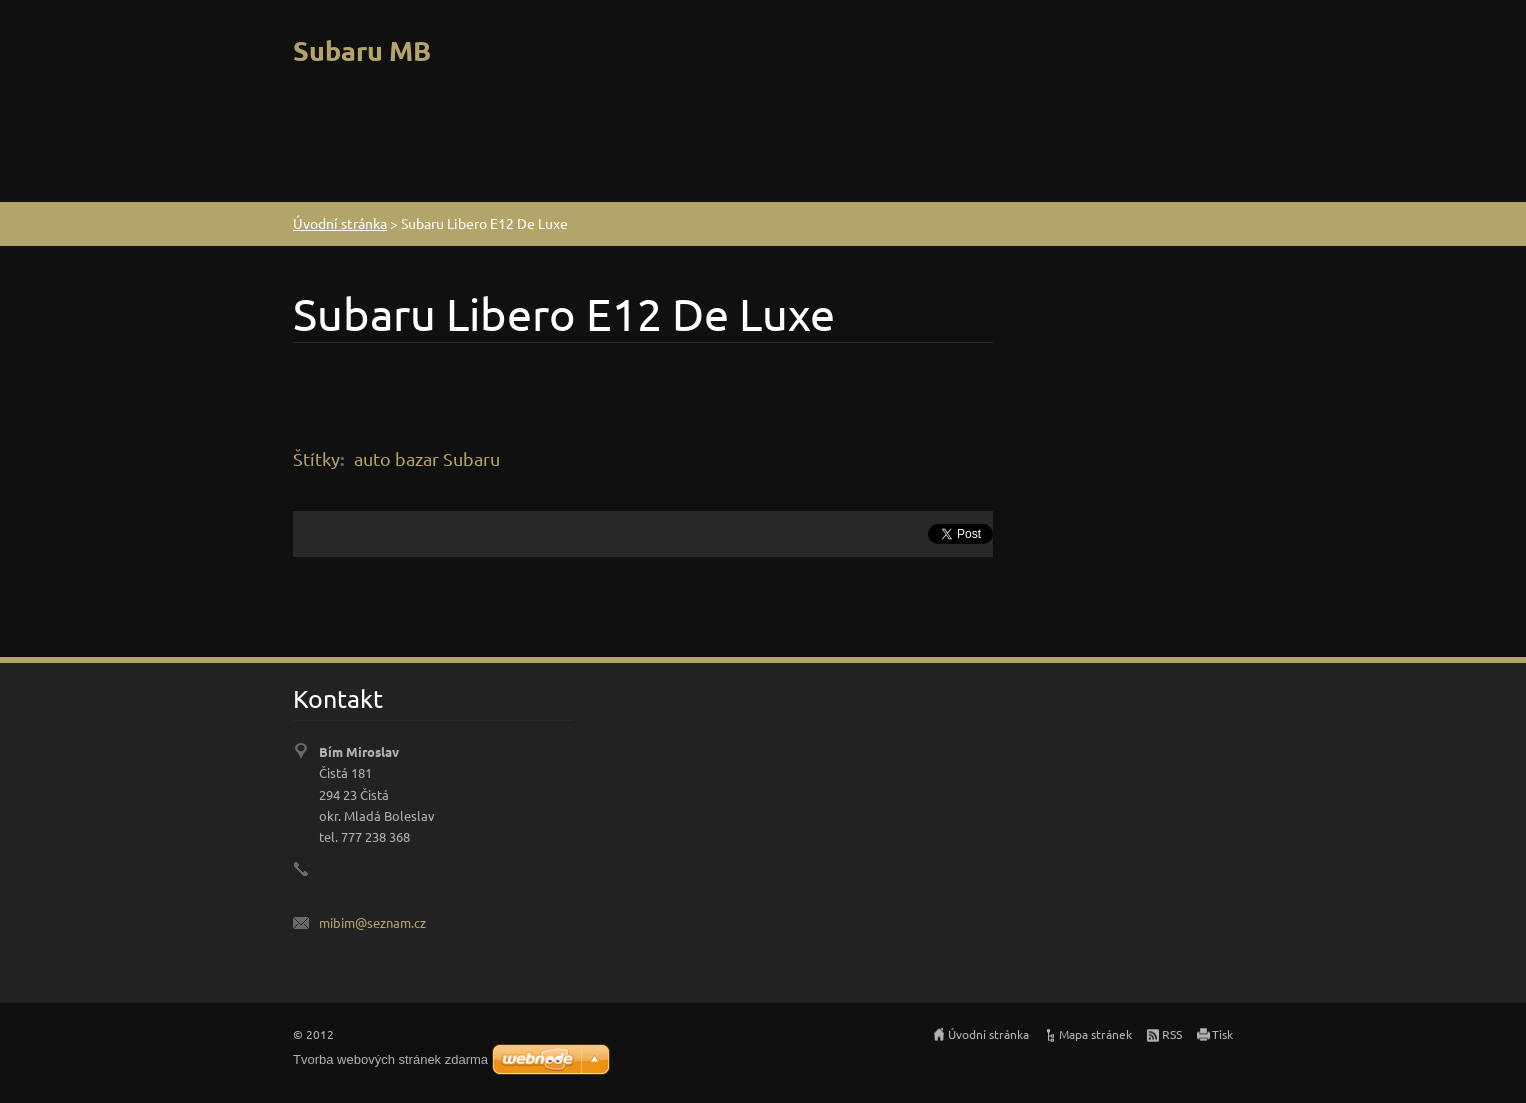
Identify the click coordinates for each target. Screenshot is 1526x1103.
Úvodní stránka (340, 223)
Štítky (316, 458)
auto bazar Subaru (427, 458)
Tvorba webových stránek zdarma (390, 1059)
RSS (1172, 1034)
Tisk (1222, 1034)
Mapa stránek (1095, 1034)
